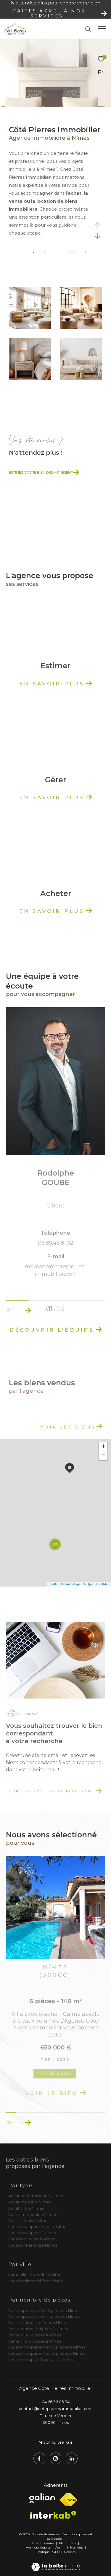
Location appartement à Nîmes (38, 2226)
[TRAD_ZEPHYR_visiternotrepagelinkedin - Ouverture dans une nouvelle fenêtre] (72, 2458)
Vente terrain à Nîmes (28, 2220)
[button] (28, 1310)
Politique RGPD (47, 2552)
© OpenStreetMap (96, 1584)
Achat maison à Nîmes (29, 2202)
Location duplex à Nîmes (32, 2232)
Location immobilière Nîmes (35, 2280)
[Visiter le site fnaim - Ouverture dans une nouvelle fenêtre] (68, 2499)
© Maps (71, 1584)
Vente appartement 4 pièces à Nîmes (44, 2316)
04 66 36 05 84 (56, 2401)
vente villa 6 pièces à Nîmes (34, 2341)
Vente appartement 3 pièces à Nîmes (44, 2310)
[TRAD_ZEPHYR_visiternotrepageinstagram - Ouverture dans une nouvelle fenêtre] (56, 2458)
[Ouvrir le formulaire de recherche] (88, 29)
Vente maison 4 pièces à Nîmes (38, 2322)
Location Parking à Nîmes (32, 2245)
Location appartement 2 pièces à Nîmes (46, 2347)
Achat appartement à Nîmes (35, 2195)
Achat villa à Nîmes (26, 2208)
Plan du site (68, 2543)
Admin (60, 2547)
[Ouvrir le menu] (102, 29)
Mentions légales (38, 2547)
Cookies (69, 2552)
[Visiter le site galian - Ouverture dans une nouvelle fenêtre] (42, 2498)
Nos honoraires (43, 2543)
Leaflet (54, 1584)
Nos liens (77, 2547)
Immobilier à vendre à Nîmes (35, 2274)
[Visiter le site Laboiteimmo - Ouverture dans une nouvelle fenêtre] (55, 2563)
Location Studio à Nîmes (31, 2239)
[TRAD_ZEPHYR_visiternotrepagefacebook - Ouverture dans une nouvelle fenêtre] (39, 2458)
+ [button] (103, 1446)
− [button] (103, 1455)
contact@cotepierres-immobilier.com (56, 2408)
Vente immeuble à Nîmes (32, 2214)
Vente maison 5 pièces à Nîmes (38, 2328)
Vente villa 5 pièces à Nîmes (34, 2335)
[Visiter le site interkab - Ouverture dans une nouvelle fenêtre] (53, 2515)
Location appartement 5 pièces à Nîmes (46, 2353)
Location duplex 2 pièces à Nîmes (40, 2359)
